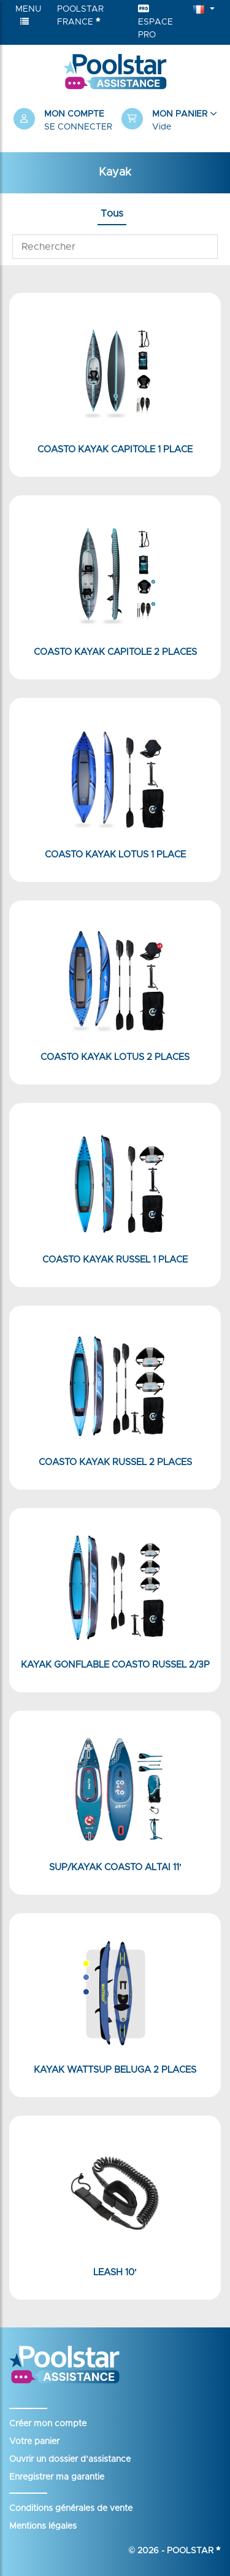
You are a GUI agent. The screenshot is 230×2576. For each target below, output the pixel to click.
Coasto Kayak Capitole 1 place (115, 449)
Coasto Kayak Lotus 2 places (115, 1057)
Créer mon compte (47, 2423)
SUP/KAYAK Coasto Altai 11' (115, 1867)
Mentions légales (43, 2526)
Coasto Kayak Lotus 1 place (115, 854)
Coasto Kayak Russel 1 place (115, 1259)
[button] (169, 121)
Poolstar (194, 2551)
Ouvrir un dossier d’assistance (70, 2459)
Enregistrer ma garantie (56, 2477)
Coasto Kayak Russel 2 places (115, 1462)
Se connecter (78, 127)
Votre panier (34, 2441)
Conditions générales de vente (70, 2508)
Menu (28, 15)
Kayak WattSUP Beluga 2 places (115, 2070)
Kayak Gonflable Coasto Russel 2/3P (115, 1664)
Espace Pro (155, 21)
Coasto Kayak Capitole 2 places (115, 652)
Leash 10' (115, 2272)
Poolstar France (80, 15)
